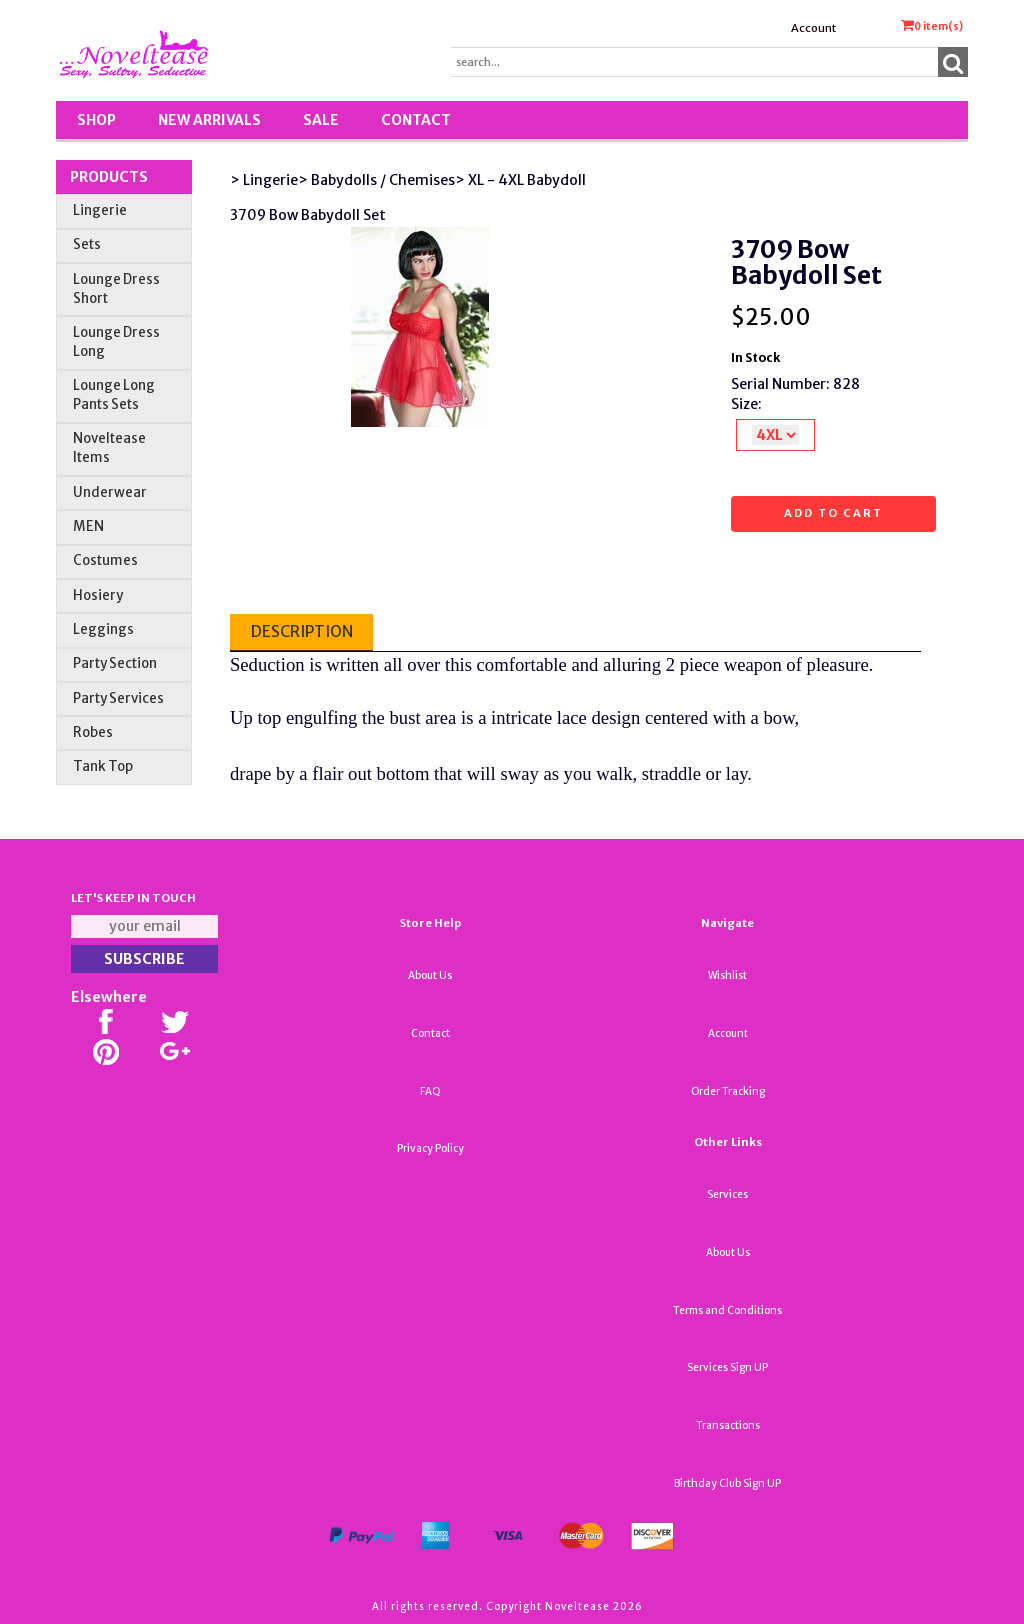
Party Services (118, 698)
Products (109, 177)
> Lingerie (264, 180)
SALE (321, 120)
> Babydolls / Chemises (376, 180)
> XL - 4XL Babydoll (520, 180)
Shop (96, 120)
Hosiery (98, 595)
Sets (87, 244)
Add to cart (833, 513)
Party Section (115, 663)
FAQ (430, 1091)
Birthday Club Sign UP (727, 1483)
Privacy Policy (430, 1148)
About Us (430, 975)
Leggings (103, 629)
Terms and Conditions (727, 1310)
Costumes (105, 560)
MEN (88, 526)
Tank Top (103, 766)
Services (727, 1194)
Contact (416, 120)
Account (813, 28)
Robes (93, 732)
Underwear (110, 492)
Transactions (728, 1425)
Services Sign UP (727, 1367)
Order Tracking (728, 1091)
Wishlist (727, 975)
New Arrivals (209, 120)
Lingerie (100, 210)
